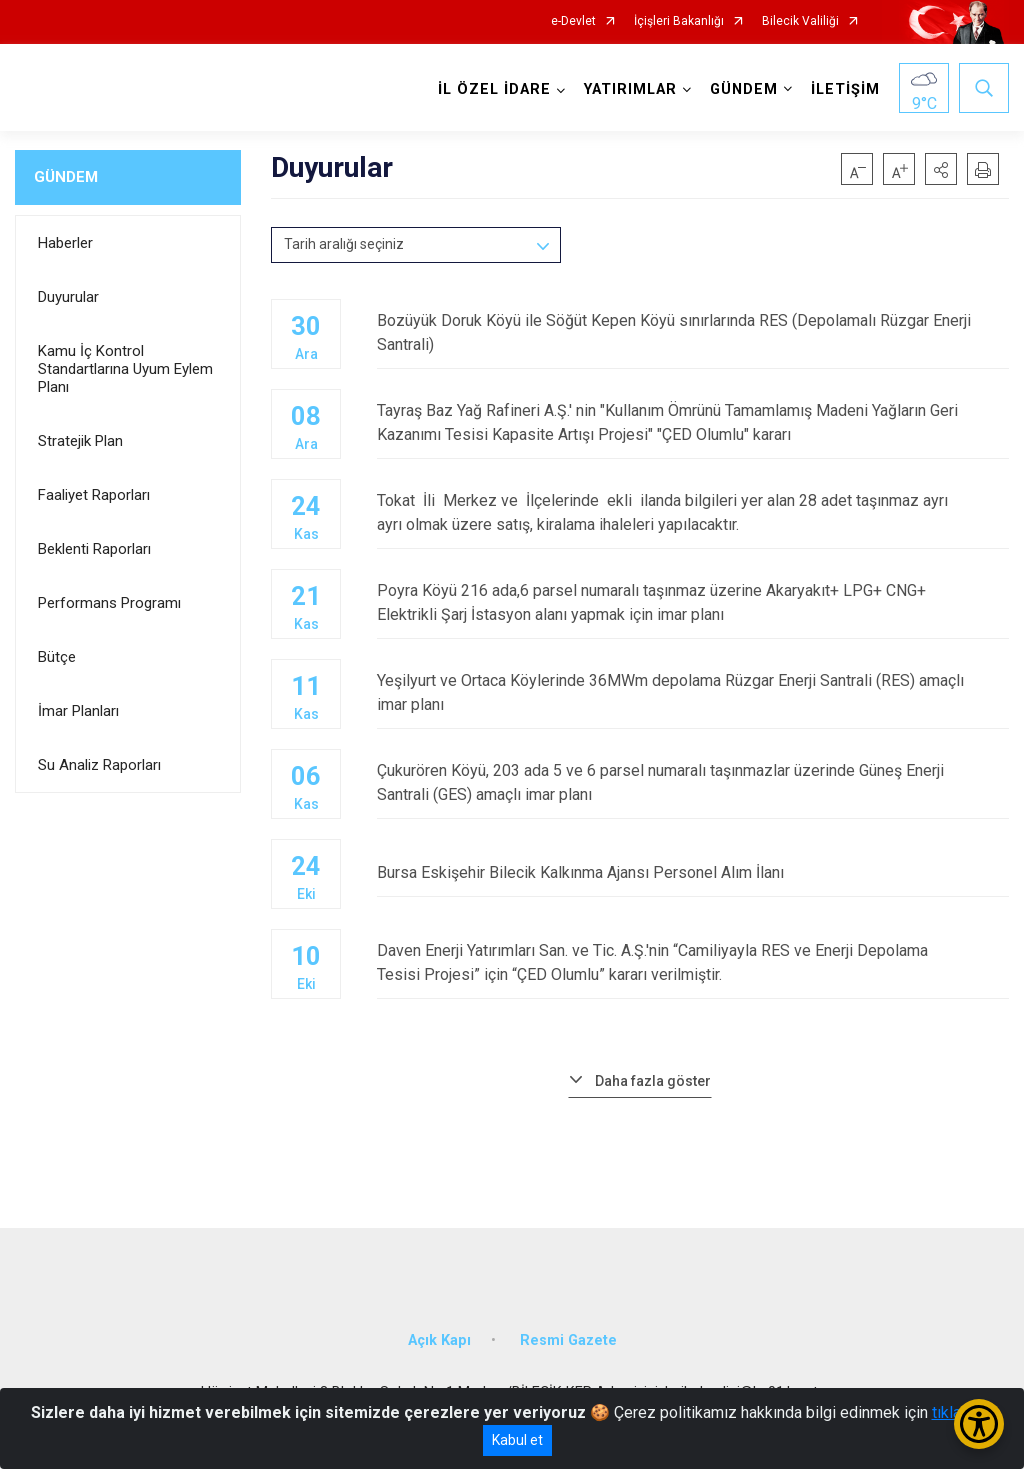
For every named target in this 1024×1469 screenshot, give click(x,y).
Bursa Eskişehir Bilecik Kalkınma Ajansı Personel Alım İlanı (693, 872)
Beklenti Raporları (94, 549)
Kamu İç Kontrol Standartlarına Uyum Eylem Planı (125, 369)
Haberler (65, 243)
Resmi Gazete (568, 1340)
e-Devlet (573, 21)
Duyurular (68, 297)
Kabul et (517, 1440)
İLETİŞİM (845, 89)
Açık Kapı (439, 1340)
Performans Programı (109, 603)
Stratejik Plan (80, 441)
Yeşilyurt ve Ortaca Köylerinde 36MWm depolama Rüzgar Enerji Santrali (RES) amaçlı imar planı (693, 692)
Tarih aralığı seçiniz (344, 244)
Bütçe (57, 657)
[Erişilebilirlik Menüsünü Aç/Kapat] (979, 1424)
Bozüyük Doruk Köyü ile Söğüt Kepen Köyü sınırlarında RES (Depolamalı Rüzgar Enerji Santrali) (693, 332)
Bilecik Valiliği (800, 21)
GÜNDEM (66, 177)
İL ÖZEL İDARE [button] (494, 89)
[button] (941, 169)
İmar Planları (78, 711)
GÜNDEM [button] (744, 89)
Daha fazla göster (653, 1081)
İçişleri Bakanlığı (679, 21)
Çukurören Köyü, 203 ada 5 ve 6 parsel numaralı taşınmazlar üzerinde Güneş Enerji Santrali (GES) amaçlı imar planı (693, 782)
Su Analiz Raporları (99, 765)
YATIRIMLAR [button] (630, 89)
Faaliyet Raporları (94, 495)
